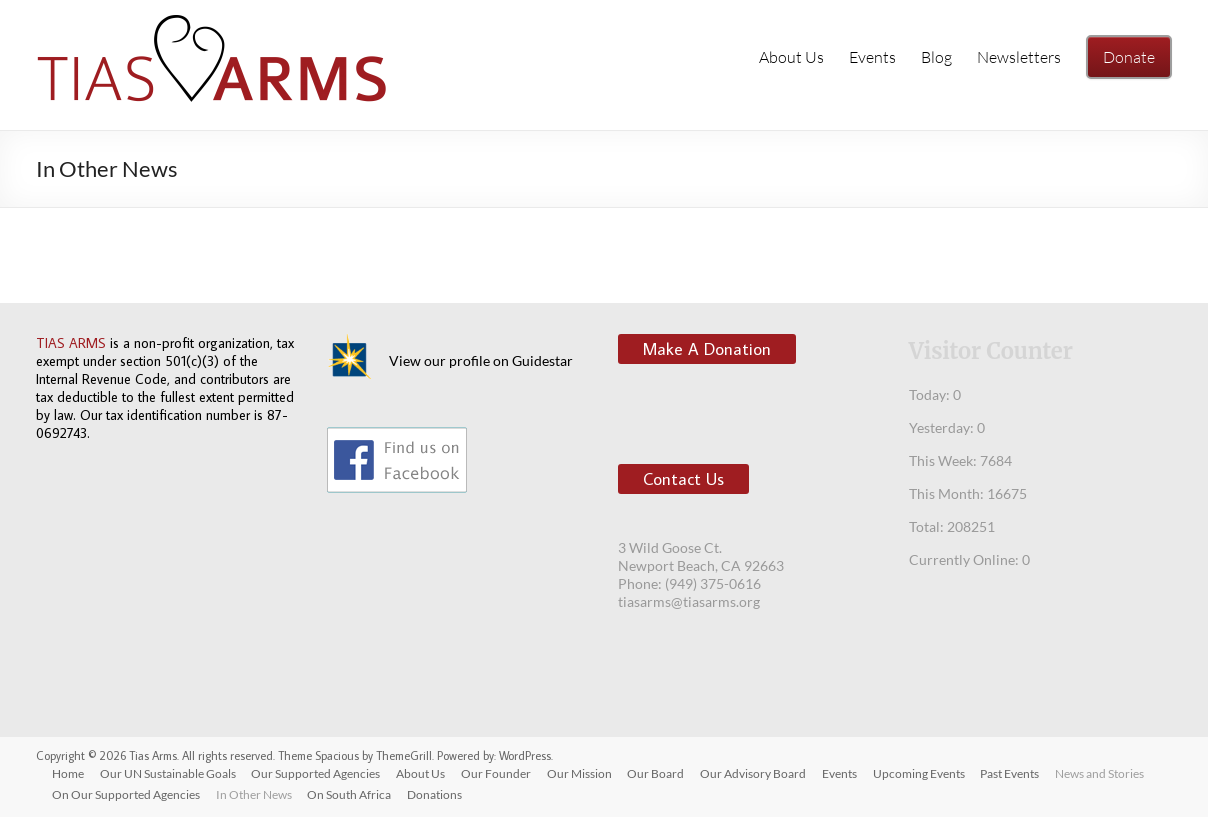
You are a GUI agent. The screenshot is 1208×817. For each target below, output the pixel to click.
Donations (435, 794)
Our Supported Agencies (316, 773)
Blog (936, 56)
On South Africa (350, 794)
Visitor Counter (991, 351)
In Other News (254, 794)
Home (68, 773)
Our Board (657, 773)
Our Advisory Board (755, 773)
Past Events (1012, 773)
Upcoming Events (921, 773)
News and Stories (1102, 773)
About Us (791, 56)
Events (872, 56)
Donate (1129, 56)
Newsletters (1019, 56)
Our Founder (497, 773)
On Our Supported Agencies (126, 794)
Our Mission (580, 773)
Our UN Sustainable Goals (168, 773)
